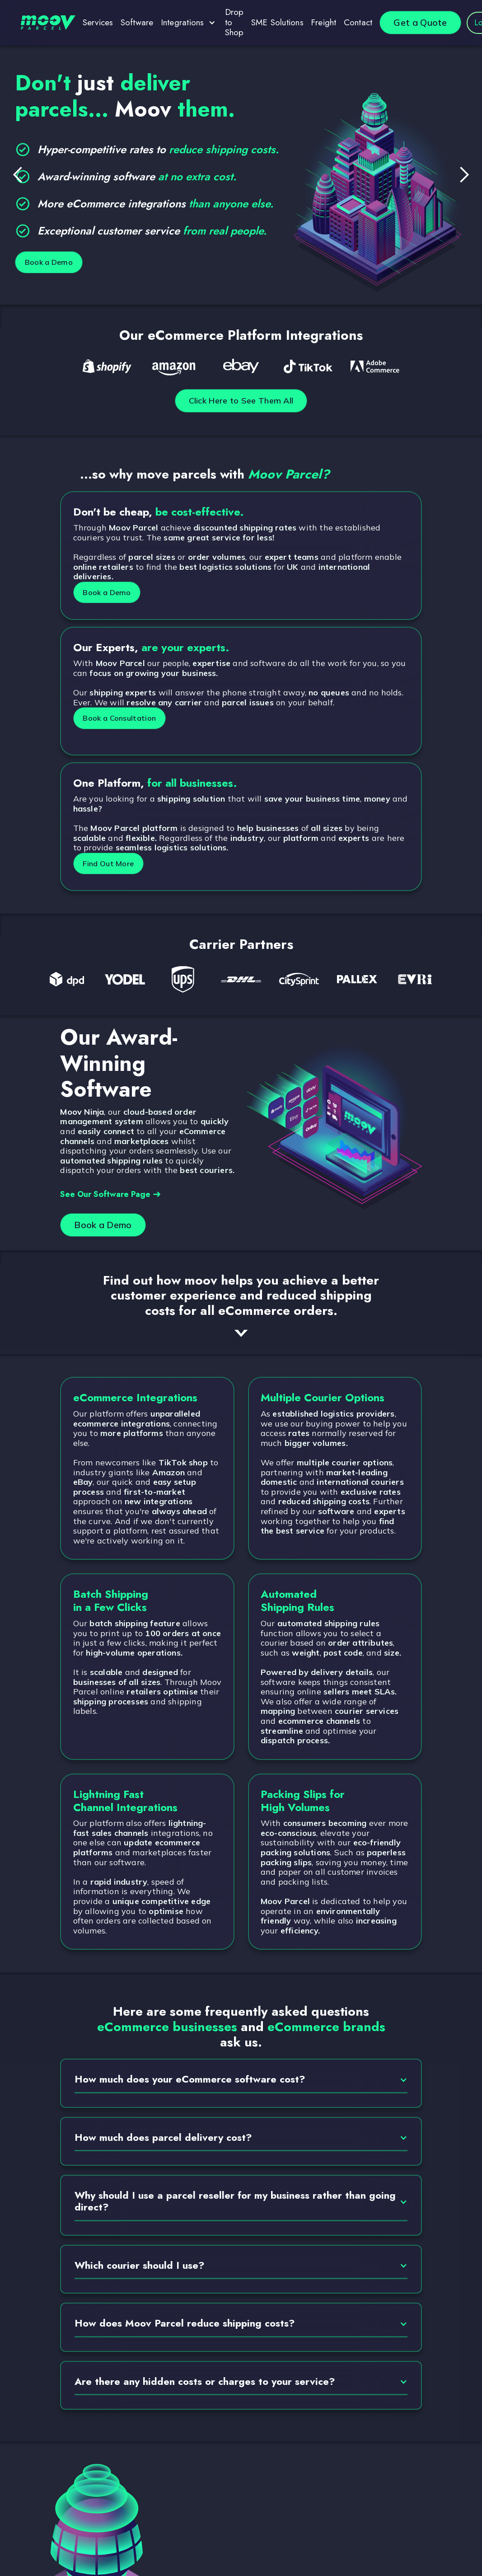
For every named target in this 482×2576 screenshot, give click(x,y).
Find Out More (120, 866)
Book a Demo (57, 261)
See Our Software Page (110, 1196)
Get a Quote (420, 22)
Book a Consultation (133, 720)
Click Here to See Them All (241, 402)
